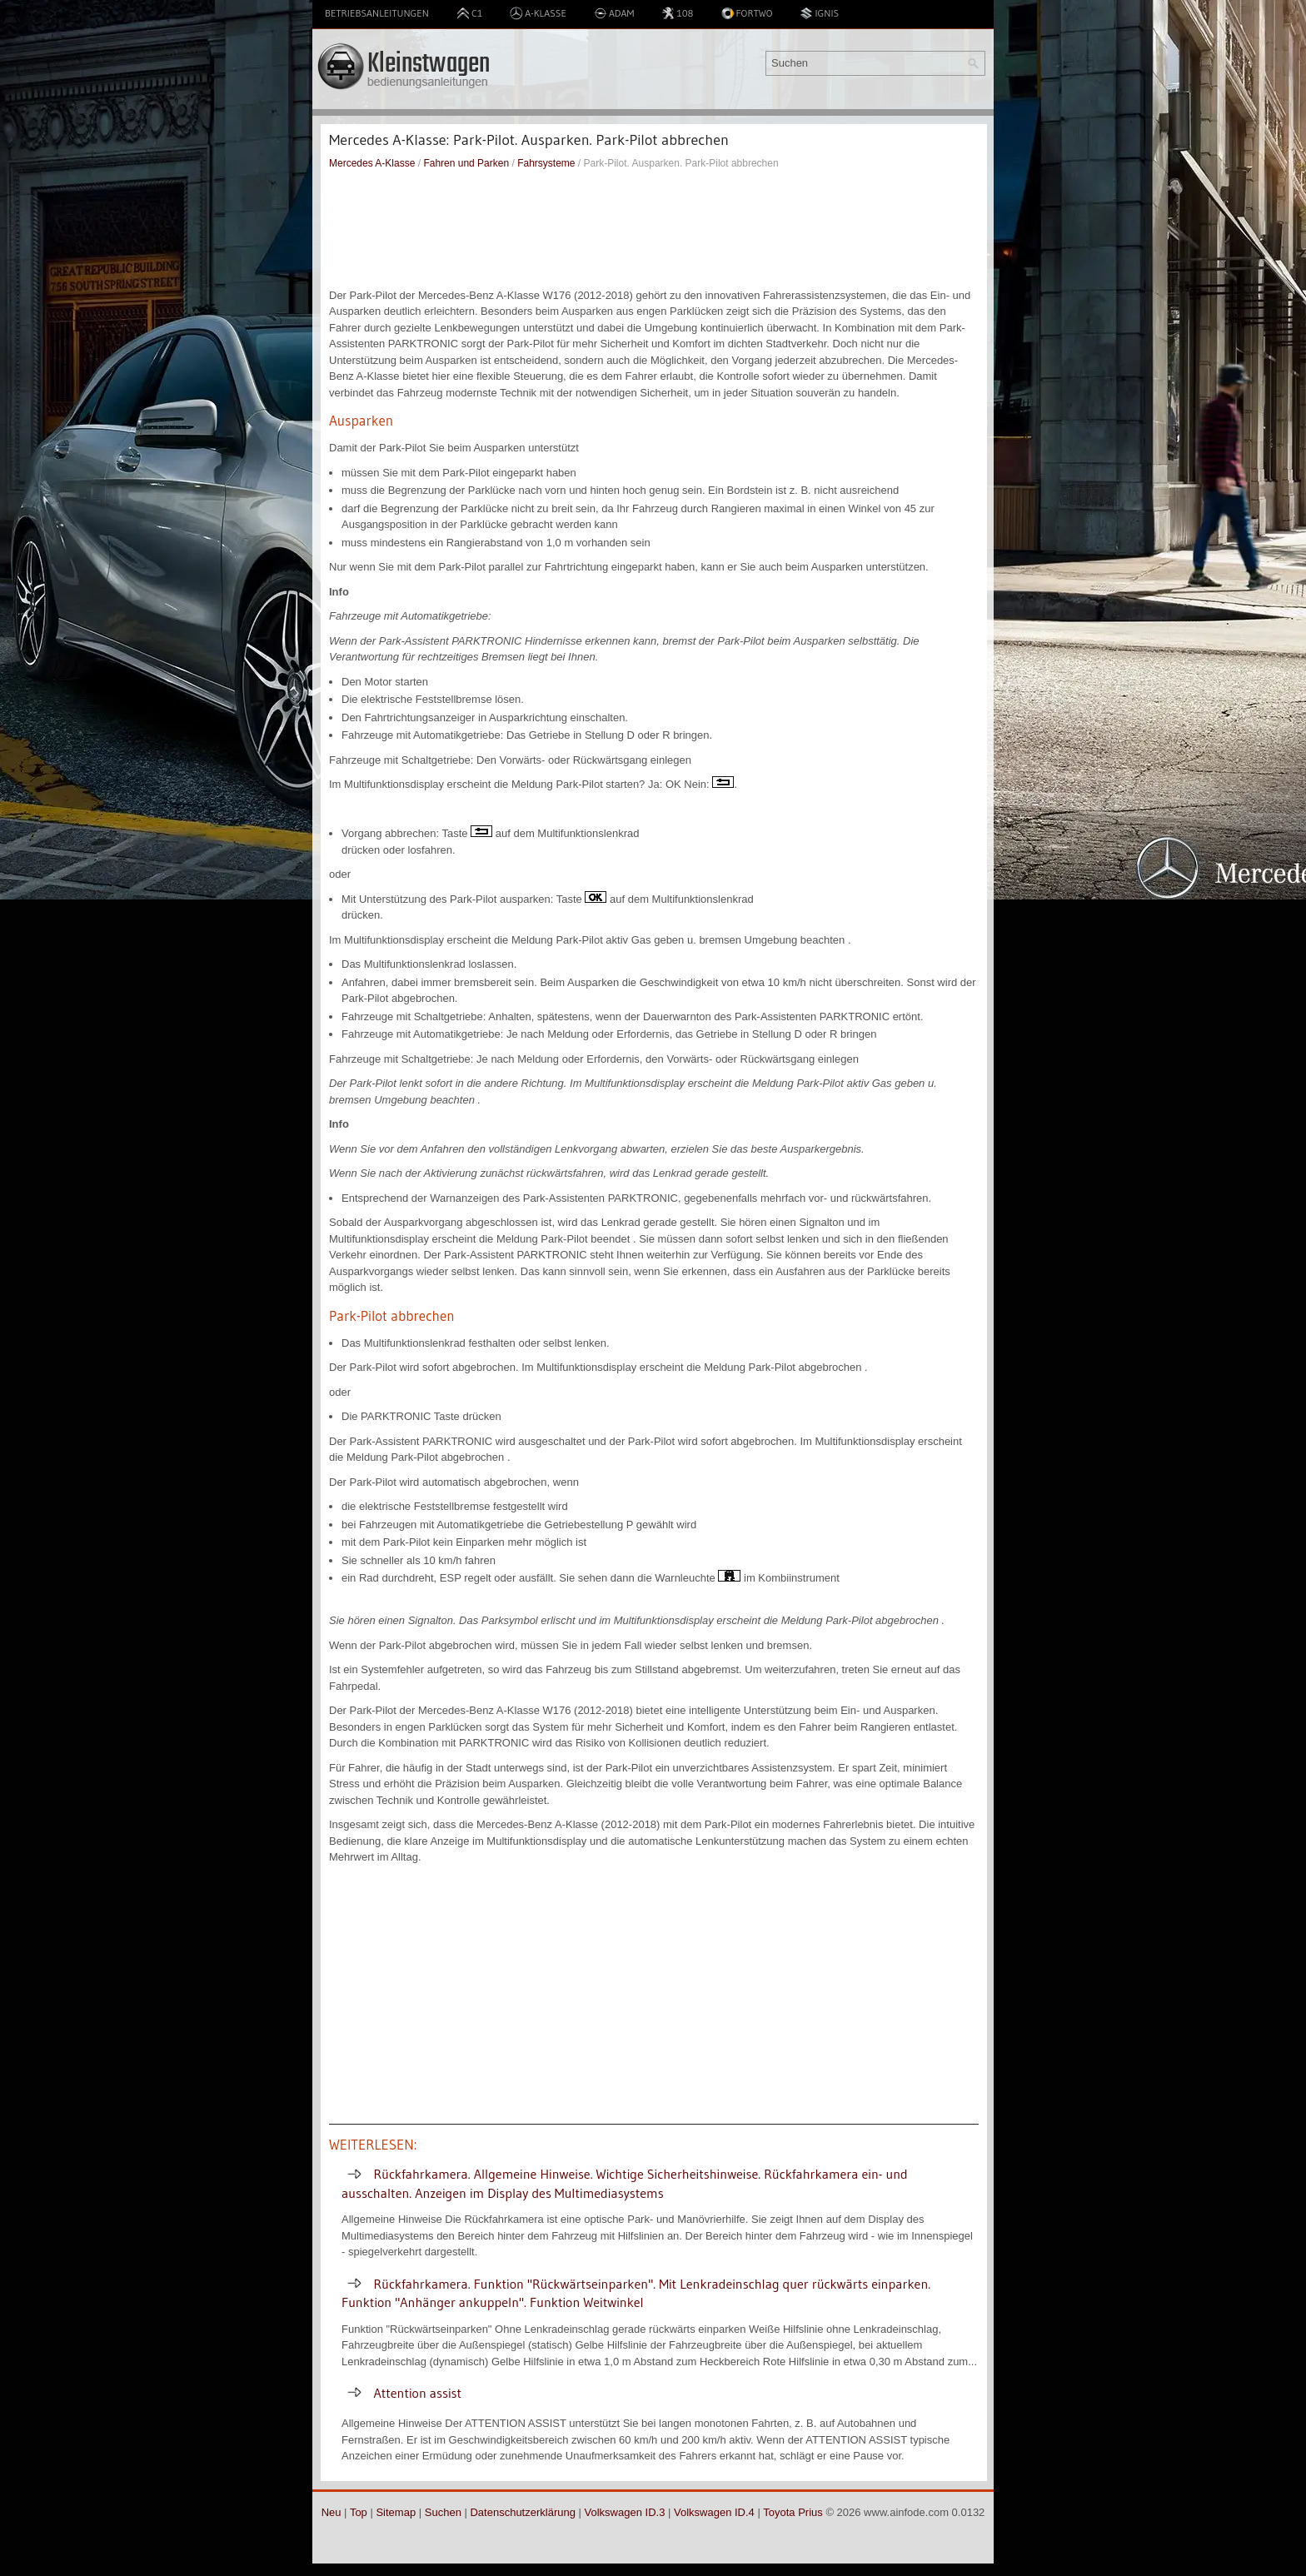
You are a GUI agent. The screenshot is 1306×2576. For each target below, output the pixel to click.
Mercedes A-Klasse (372, 163)
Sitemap (396, 2512)
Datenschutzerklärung (522, 2512)
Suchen (443, 2512)
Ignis (819, 13)
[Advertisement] (654, 229)
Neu (331, 2512)
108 (677, 13)
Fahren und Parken (466, 163)
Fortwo (747, 13)
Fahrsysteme (546, 163)
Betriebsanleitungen (377, 13)
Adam (614, 13)
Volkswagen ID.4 (714, 2512)
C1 (469, 13)
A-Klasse (538, 13)
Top (358, 2512)
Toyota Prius (793, 2512)
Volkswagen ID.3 (625, 2512)
